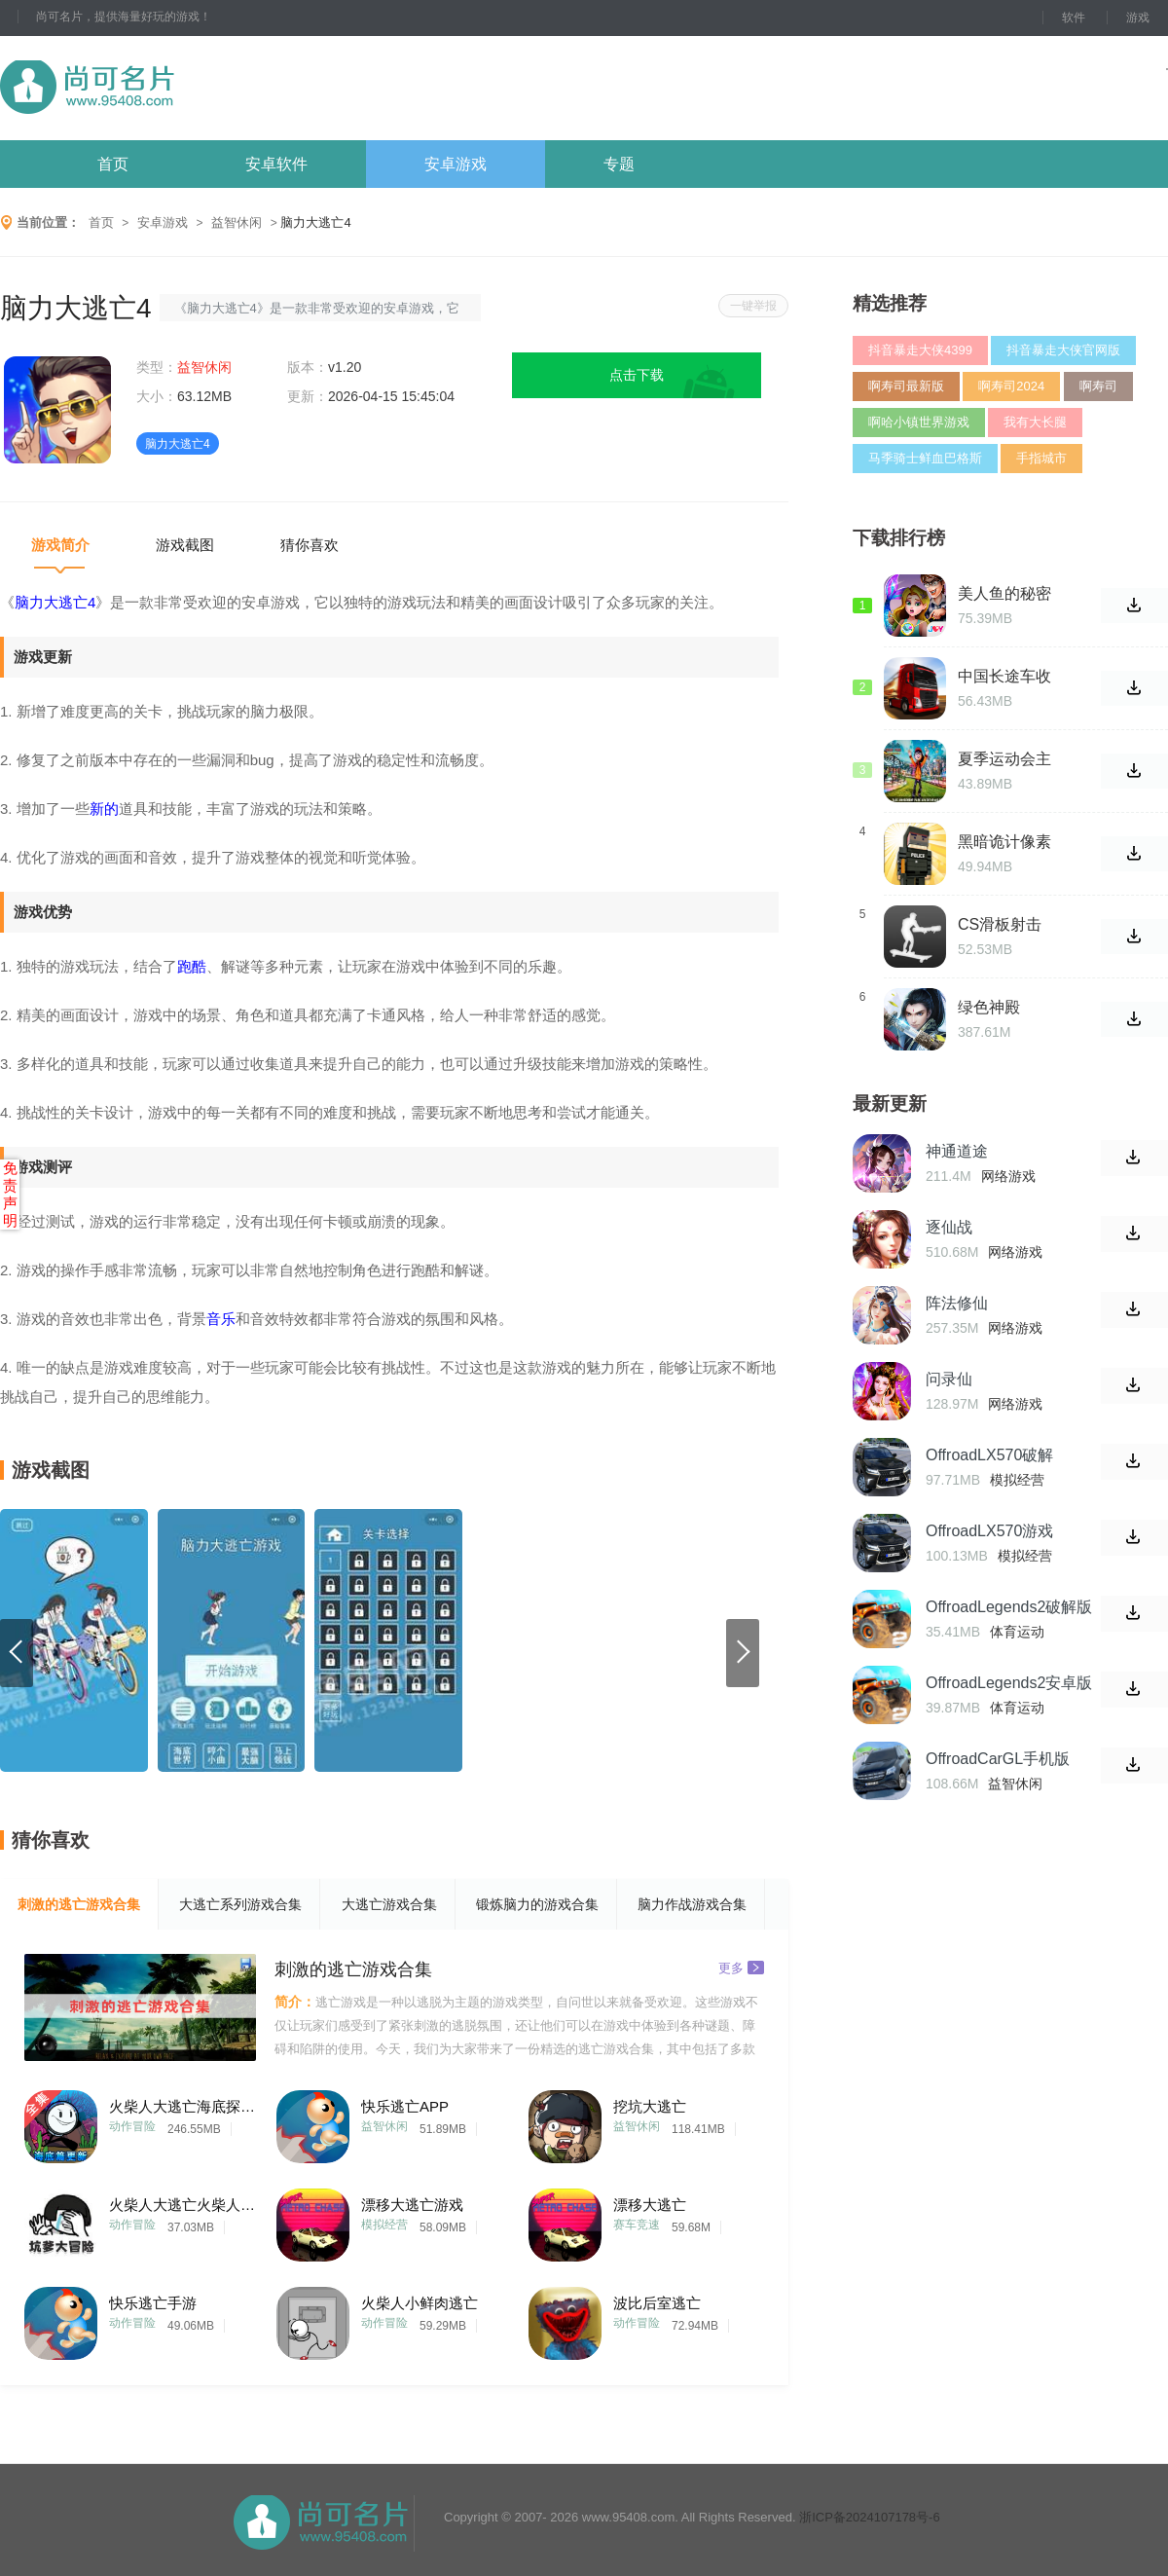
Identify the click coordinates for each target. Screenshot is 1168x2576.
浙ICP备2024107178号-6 (869, 2517)
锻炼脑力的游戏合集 (537, 1904)
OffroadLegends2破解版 (1009, 1607)
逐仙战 (949, 1227)
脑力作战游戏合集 (692, 1904)
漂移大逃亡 (649, 2204)
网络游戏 (1008, 1176)
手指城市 (1041, 458)
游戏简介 (60, 544)
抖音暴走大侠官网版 (1063, 350)
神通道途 (957, 1151)
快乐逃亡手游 (153, 2303)
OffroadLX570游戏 (989, 1531)
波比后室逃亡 (657, 2303)
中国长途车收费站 (1004, 676)
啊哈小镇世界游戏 (918, 422)
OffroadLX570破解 (989, 1455)
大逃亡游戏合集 (389, 1904)
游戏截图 (185, 544)
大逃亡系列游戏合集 (240, 1904)
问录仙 (949, 1379)
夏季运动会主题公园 (1004, 759)
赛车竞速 (636, 2224)
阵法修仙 (957, 1303)
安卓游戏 (455, 164)
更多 (741, 1967)
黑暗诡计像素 (1004, 841)
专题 (619, 164)
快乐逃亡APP (405, 2106)
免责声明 (10, 1194)
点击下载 (636, 375)
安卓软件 (276, 164)
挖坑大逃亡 (649, 2106)
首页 (112, 164)
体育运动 (1017, 1631)
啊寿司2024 (1011, 386)
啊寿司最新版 (906, 386)
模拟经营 (384, 2224)
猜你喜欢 (309, 544)
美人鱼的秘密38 (1004, 594)
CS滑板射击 (999, 924)
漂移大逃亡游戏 (412, 2204)
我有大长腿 (1035, 422)
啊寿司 (1098, 386)
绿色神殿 (989, 1007)
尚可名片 (193, 88)
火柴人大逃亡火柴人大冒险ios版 (182, 2204)
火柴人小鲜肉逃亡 (419, 2303)
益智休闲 (236, 222)
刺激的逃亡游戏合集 (79, 1904)
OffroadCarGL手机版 (998, 1758)
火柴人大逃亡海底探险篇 (182, 2106)
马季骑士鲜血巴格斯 (925, 458)
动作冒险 (132, 2126)
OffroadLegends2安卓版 (1009, 1682)
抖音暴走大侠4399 (920, 350)
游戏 (1138, 17)
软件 (1073, 17)
